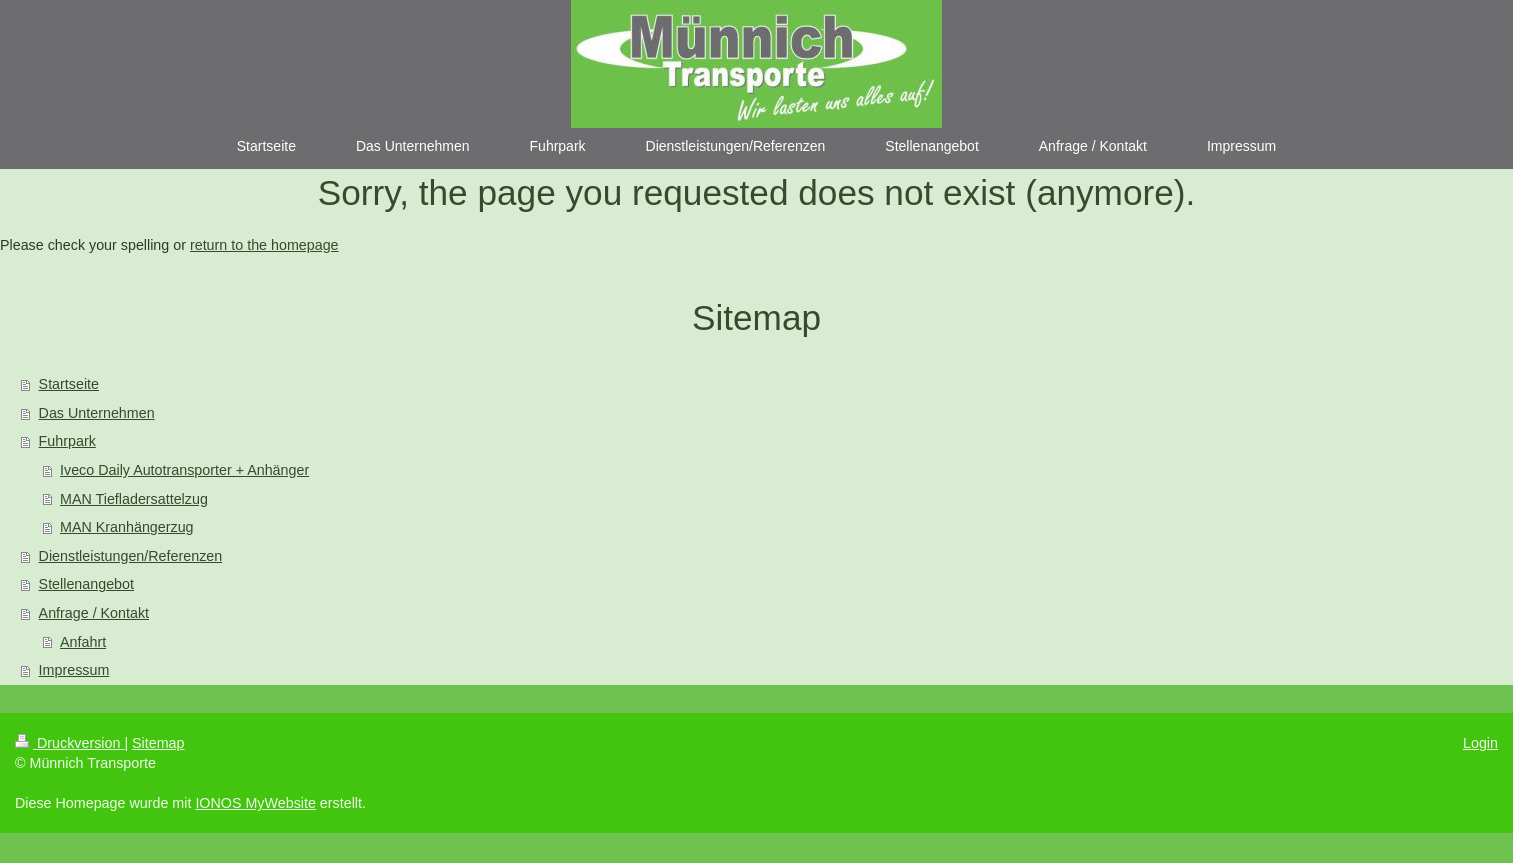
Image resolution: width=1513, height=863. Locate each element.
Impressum (74, 670)
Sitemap (158, 743)
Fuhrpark (67, 441)
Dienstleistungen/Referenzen (131, 556)
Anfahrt (83, 642)
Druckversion (69, 743)
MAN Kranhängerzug (127, 527)
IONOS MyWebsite (255, 803)
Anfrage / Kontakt (94, 613)
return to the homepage (264, 245)
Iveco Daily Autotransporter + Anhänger (184, 470)
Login (1480, 743)
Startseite (69, 384)
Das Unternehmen (97, 413)
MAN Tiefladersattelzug (134, 499)
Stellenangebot (86, 584)
